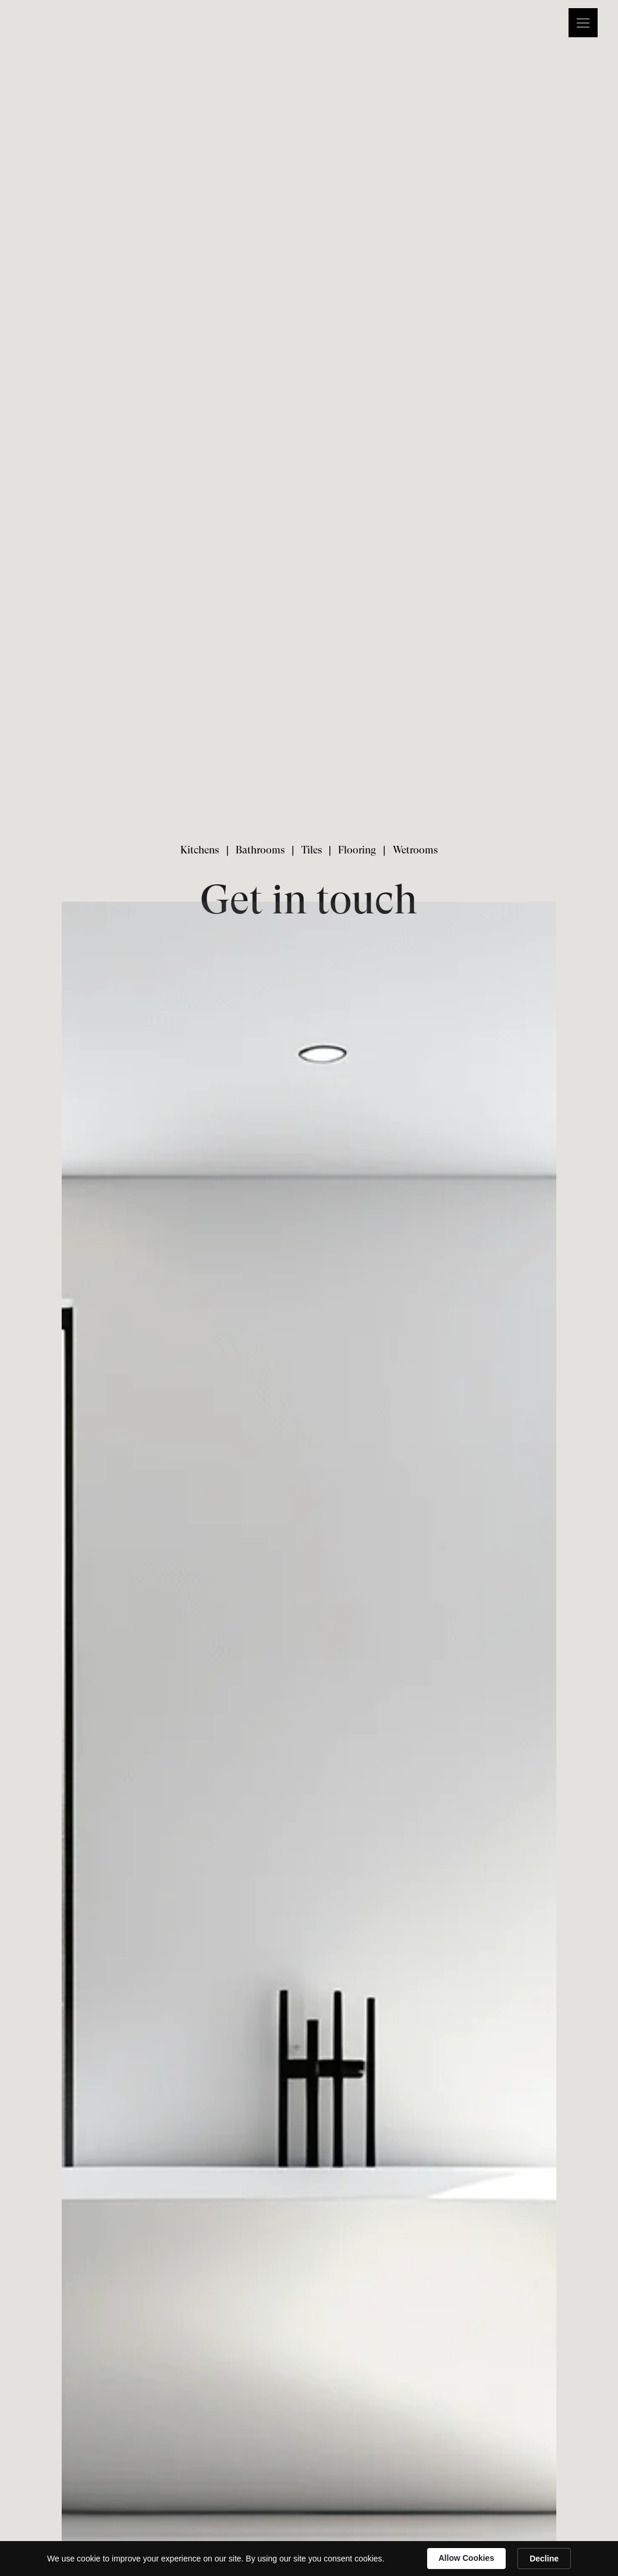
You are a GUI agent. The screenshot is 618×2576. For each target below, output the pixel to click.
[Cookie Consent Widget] (309, 2558)
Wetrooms (415, 850)
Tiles (311, 850)
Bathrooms (260, 850)
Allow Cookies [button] (467, 2558)
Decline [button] (544, 2558)
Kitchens (199, 850)
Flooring (357, 850)
